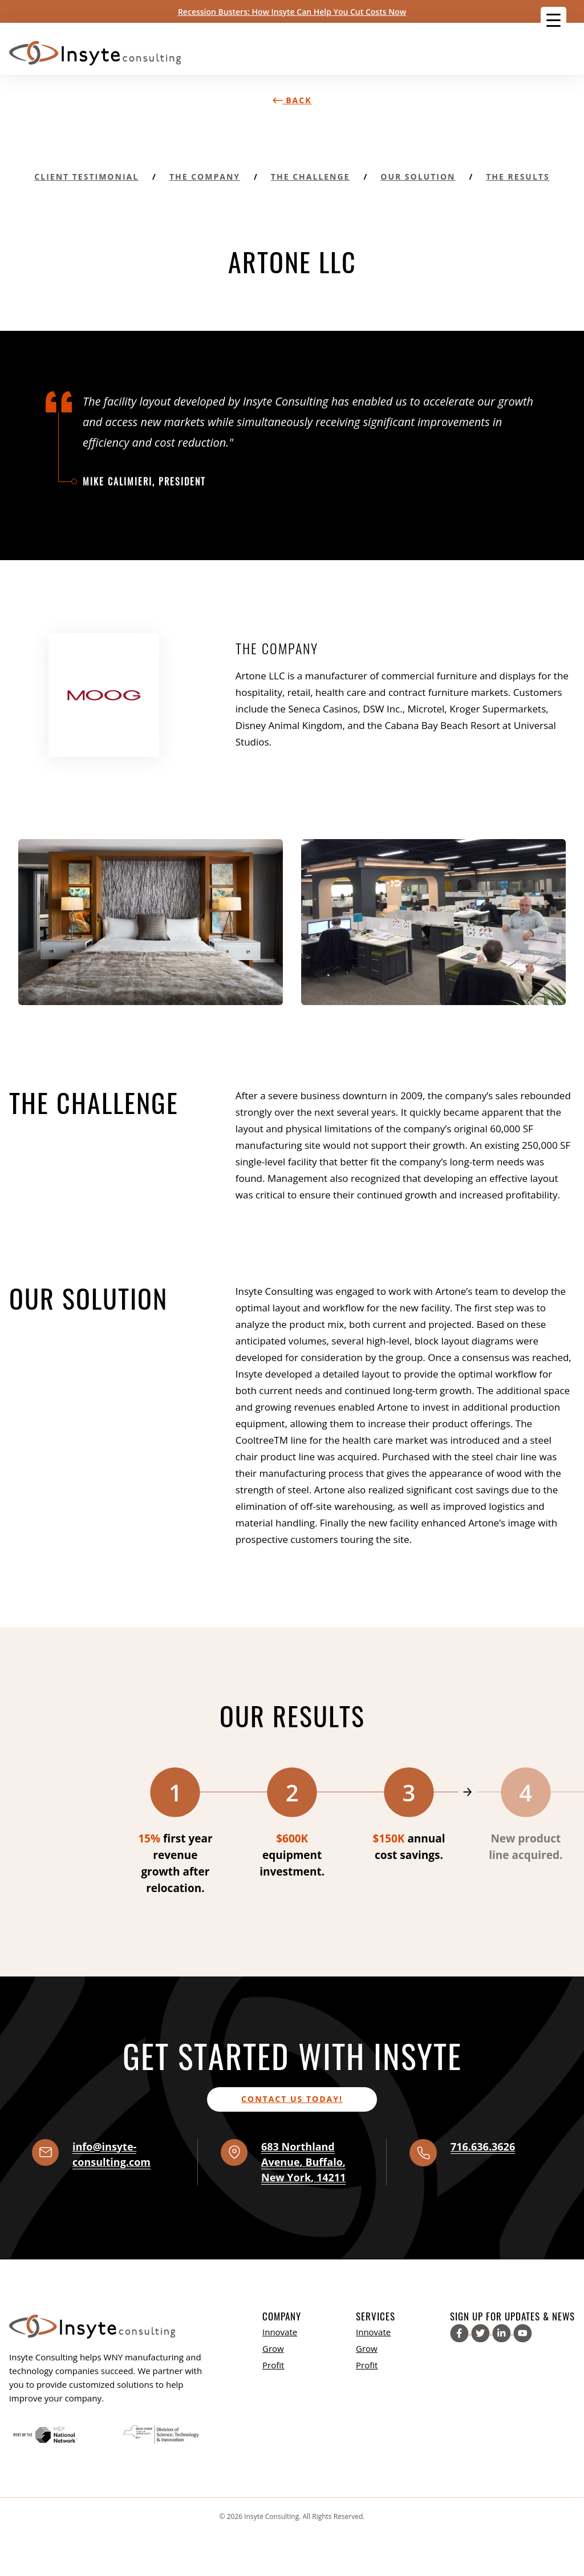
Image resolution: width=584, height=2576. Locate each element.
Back (292, 100)
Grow (273, 2348)
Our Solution (417, 176)
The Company (204, 176)
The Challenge (310, 176)
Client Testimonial (86, 176)
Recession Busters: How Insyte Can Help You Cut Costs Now (292, 11)
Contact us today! (292, 2098)
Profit (273, 2365)
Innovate (279, 2332)
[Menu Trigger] (553, 20)
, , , (303, 2162)
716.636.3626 (483, 2146)
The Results (517, 176)
